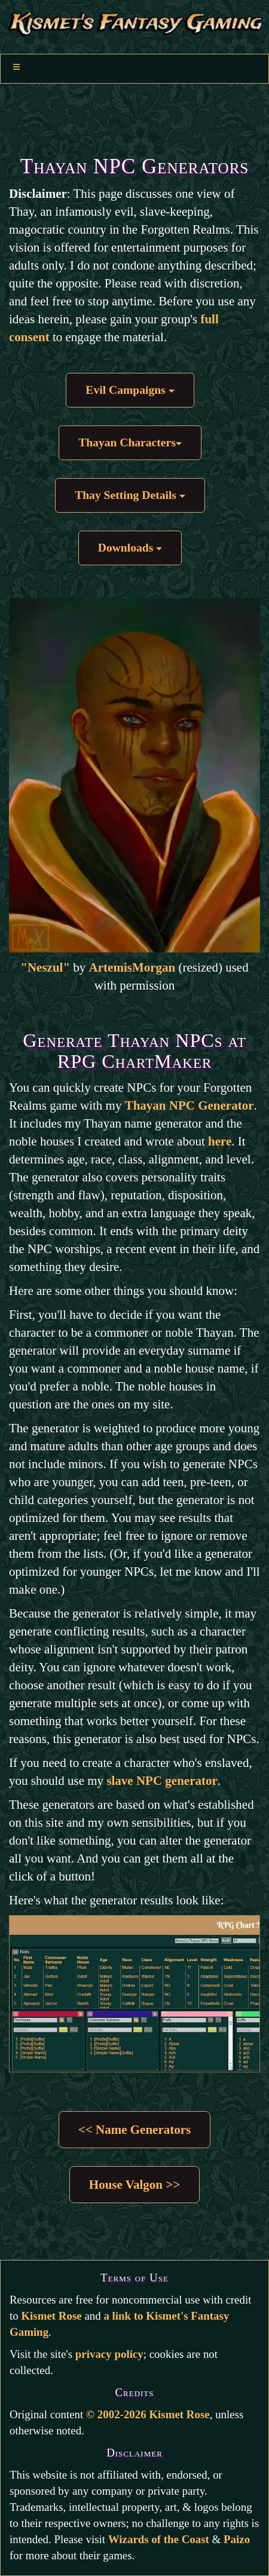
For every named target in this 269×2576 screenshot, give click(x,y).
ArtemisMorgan (132, 967)
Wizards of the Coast (158, 2539)
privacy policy (109, 2354)
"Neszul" (45, 967)
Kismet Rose (51, 2315)
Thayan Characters (130, 442)
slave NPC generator (161, 1781)
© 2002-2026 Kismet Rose (148, 2414)
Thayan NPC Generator (189, 1105)
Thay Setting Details (130, 495)
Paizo (237, 2539)
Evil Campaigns (129, 390)
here (219, 1141)
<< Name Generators (134, 2129)
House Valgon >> (134, 2184)
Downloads (130, 547)
